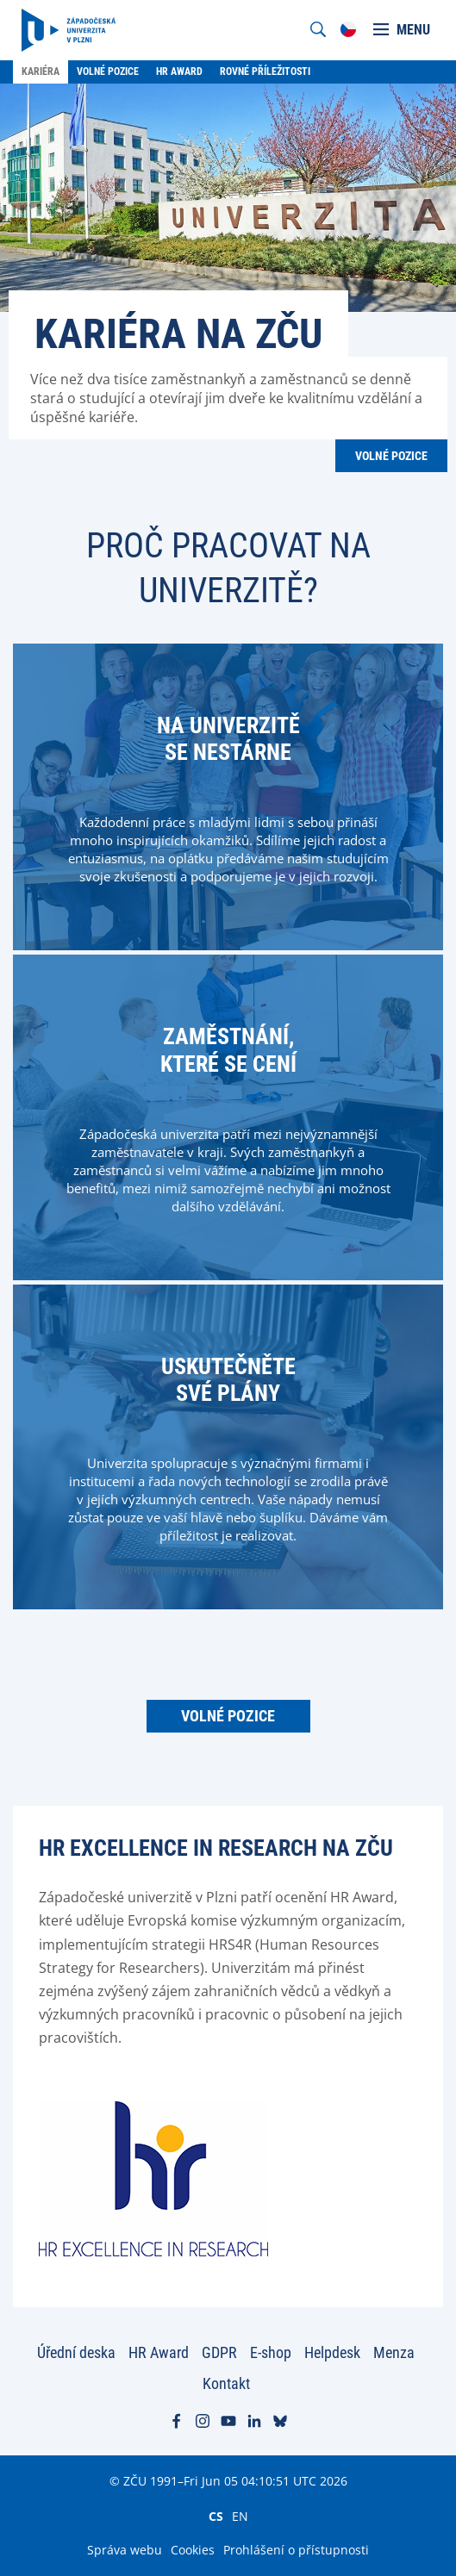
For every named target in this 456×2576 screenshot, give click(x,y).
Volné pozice (391, 456)
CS (216, 2515)
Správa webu (124, 2550)
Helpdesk (332, 2352)
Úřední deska (76, 2352)
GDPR (219, 2352)
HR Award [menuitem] (179, 71)
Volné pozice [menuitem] (108, 71)
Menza (394, 2352)
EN (240, 2515)
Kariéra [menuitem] (40, 71)
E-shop (270, 2352)
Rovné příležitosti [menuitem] (265, 71)
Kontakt (226, 2383)
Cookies (193, 2550)
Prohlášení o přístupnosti (296, 2550)
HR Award (158, 2352)
